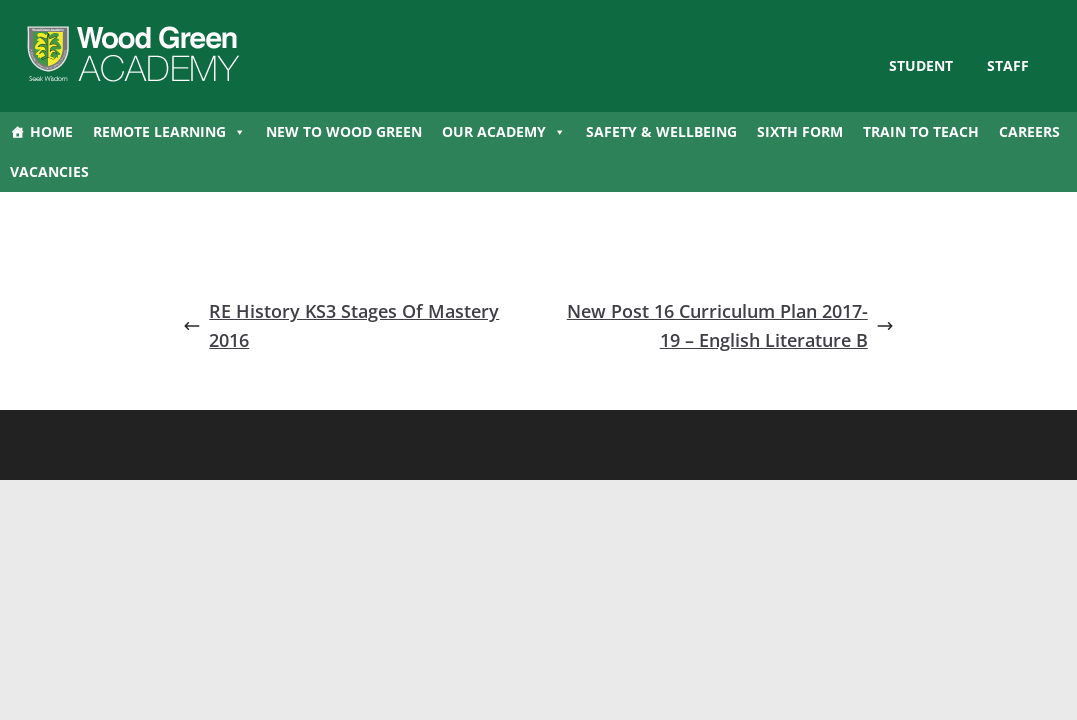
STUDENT (921, 65)
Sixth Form (800, 131)
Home (51, 131)
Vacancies (49, 171)
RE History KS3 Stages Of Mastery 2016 (341, 325)
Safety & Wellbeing (661, 131)
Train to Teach (921, 131)
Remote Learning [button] (169, 132)
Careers (1029, 131)
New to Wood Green (344, 131)
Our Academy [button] (504, 132)
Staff (1008, 65)
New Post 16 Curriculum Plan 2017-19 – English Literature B (730, 325)
